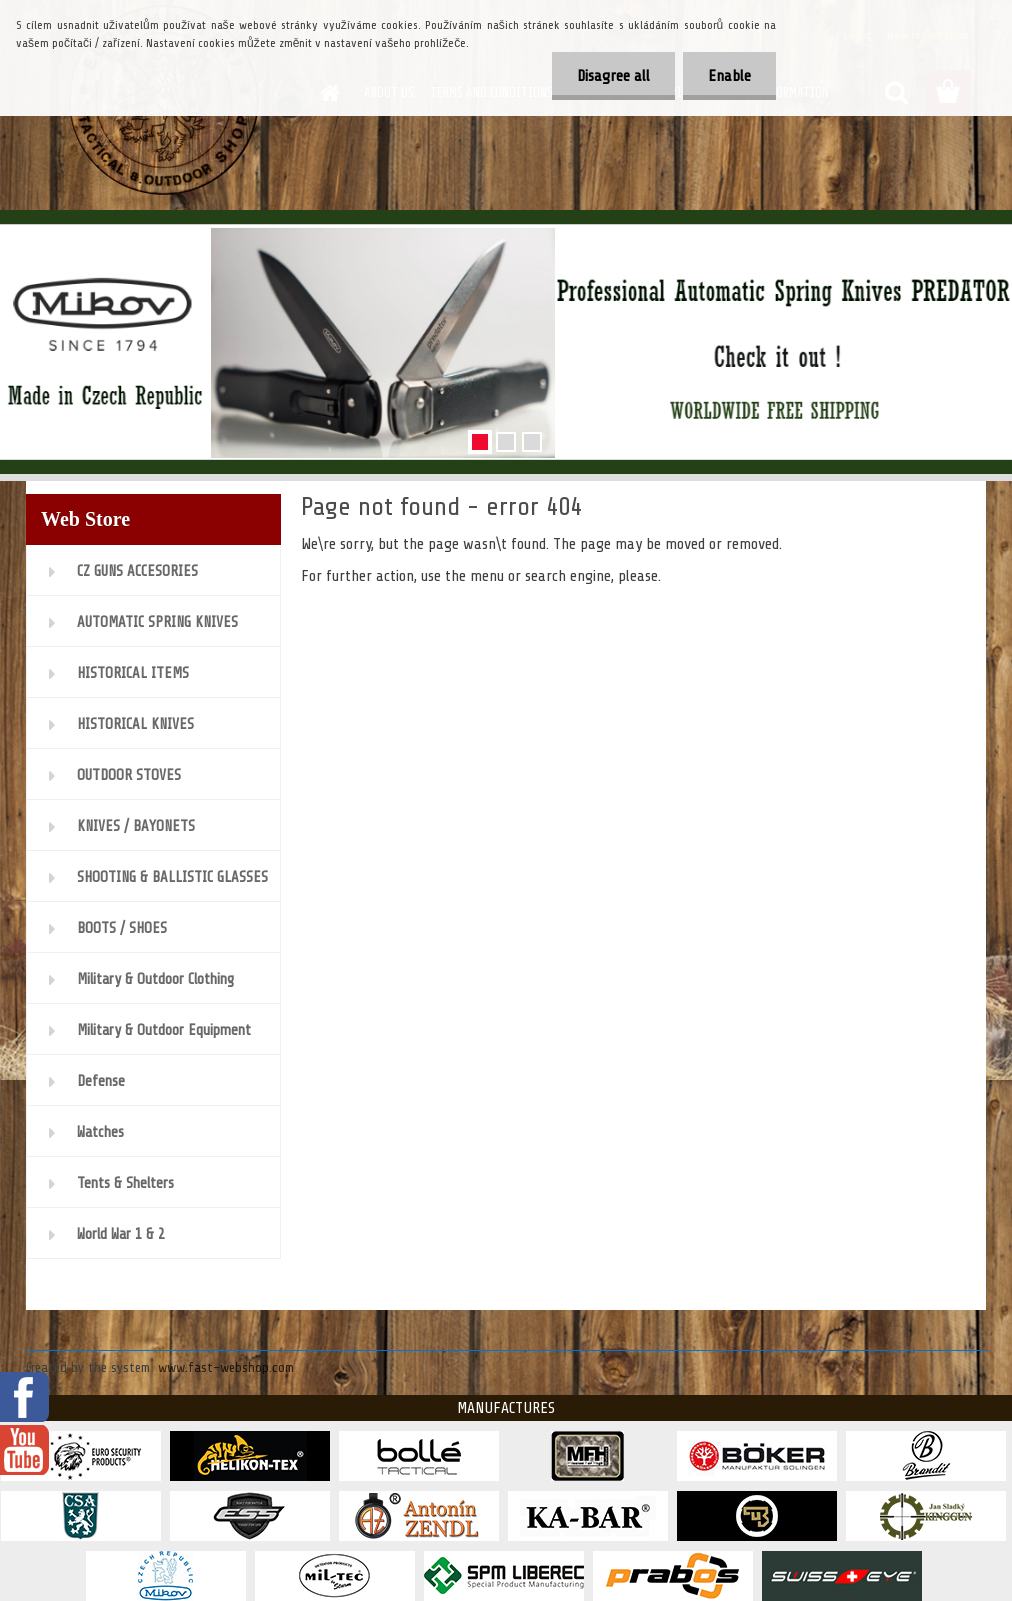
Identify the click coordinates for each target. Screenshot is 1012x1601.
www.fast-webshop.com (226, 1367)
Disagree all (613, 76)
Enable (729, 76)
